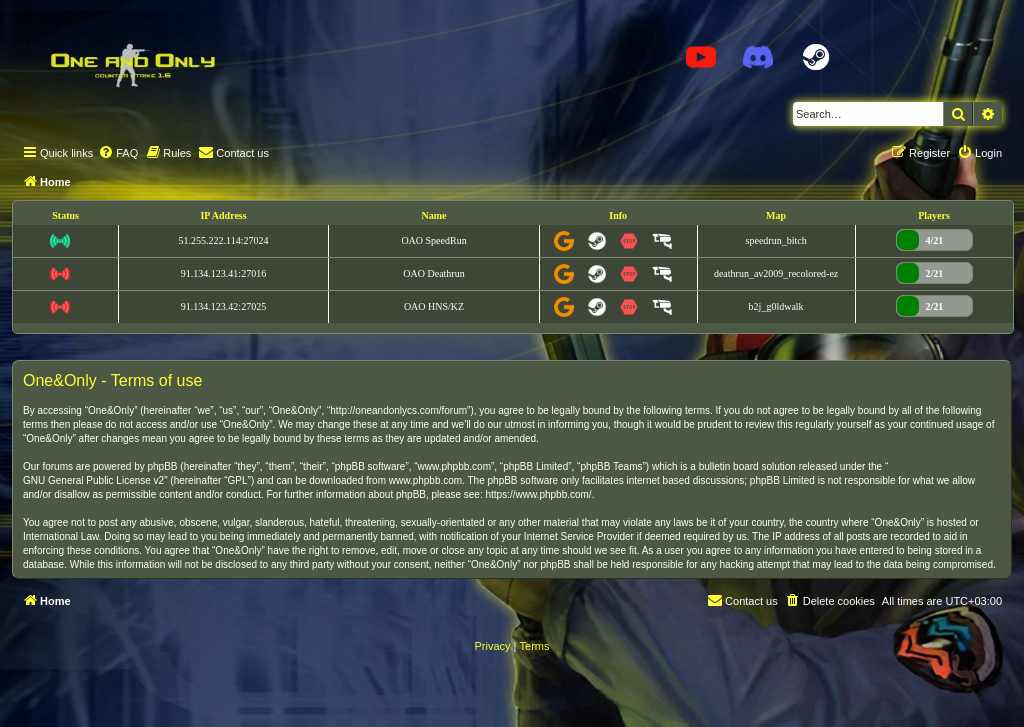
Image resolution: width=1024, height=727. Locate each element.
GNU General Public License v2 (93, 480)
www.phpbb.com (425, 480)
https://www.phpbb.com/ (538, 494)
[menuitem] (118, 153)
